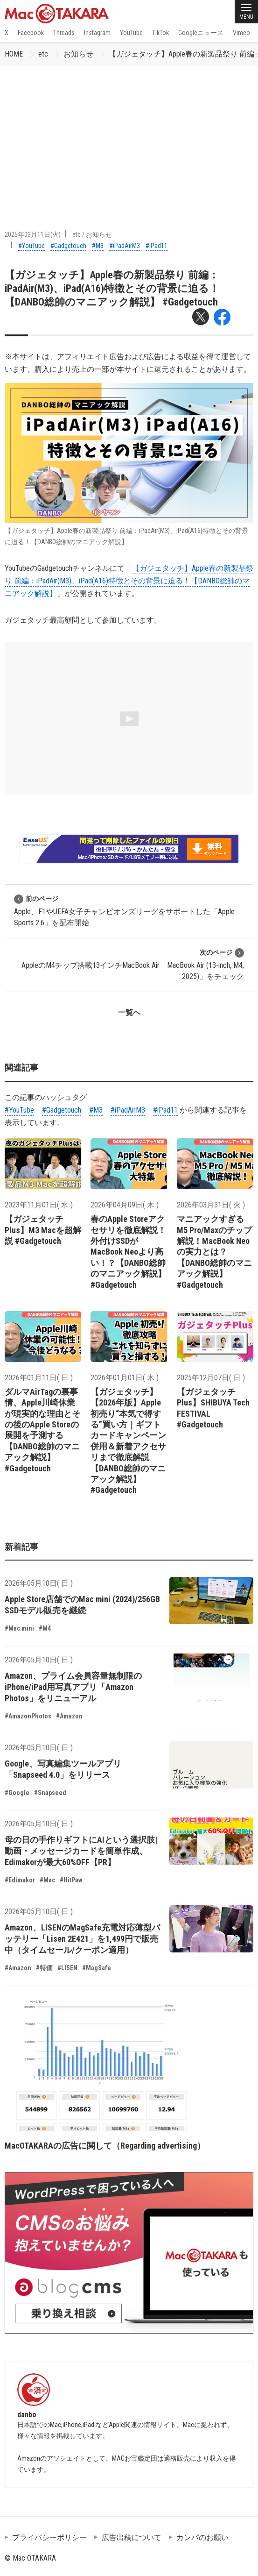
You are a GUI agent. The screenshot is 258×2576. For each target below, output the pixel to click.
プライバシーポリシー (49, 2537)
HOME (14, 54)
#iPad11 (156, 245)
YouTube (131, 32)
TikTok (160, 32)
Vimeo (241, 32)
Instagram (97, 32)
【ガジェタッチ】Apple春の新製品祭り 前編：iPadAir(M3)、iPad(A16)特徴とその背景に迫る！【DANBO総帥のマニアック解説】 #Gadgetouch (112, 288)
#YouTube (31, 245)
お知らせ (78, 54)
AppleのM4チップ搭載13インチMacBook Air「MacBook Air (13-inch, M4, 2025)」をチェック (132, 964)
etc (43, 54)
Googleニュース (200, 32)
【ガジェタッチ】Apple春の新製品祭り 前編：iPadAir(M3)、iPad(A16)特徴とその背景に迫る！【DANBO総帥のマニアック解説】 (129, 581)
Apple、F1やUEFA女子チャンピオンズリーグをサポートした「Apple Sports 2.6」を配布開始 (124, 910)
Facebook (31, 32)
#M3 (98, 245)
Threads (64, 32)
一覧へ (129, 1012)
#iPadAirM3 (124, 245)
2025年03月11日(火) (33, 234)
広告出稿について (131, 2537)
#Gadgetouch (68, 245)
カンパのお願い (202, 2537)
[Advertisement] (129, 136)
